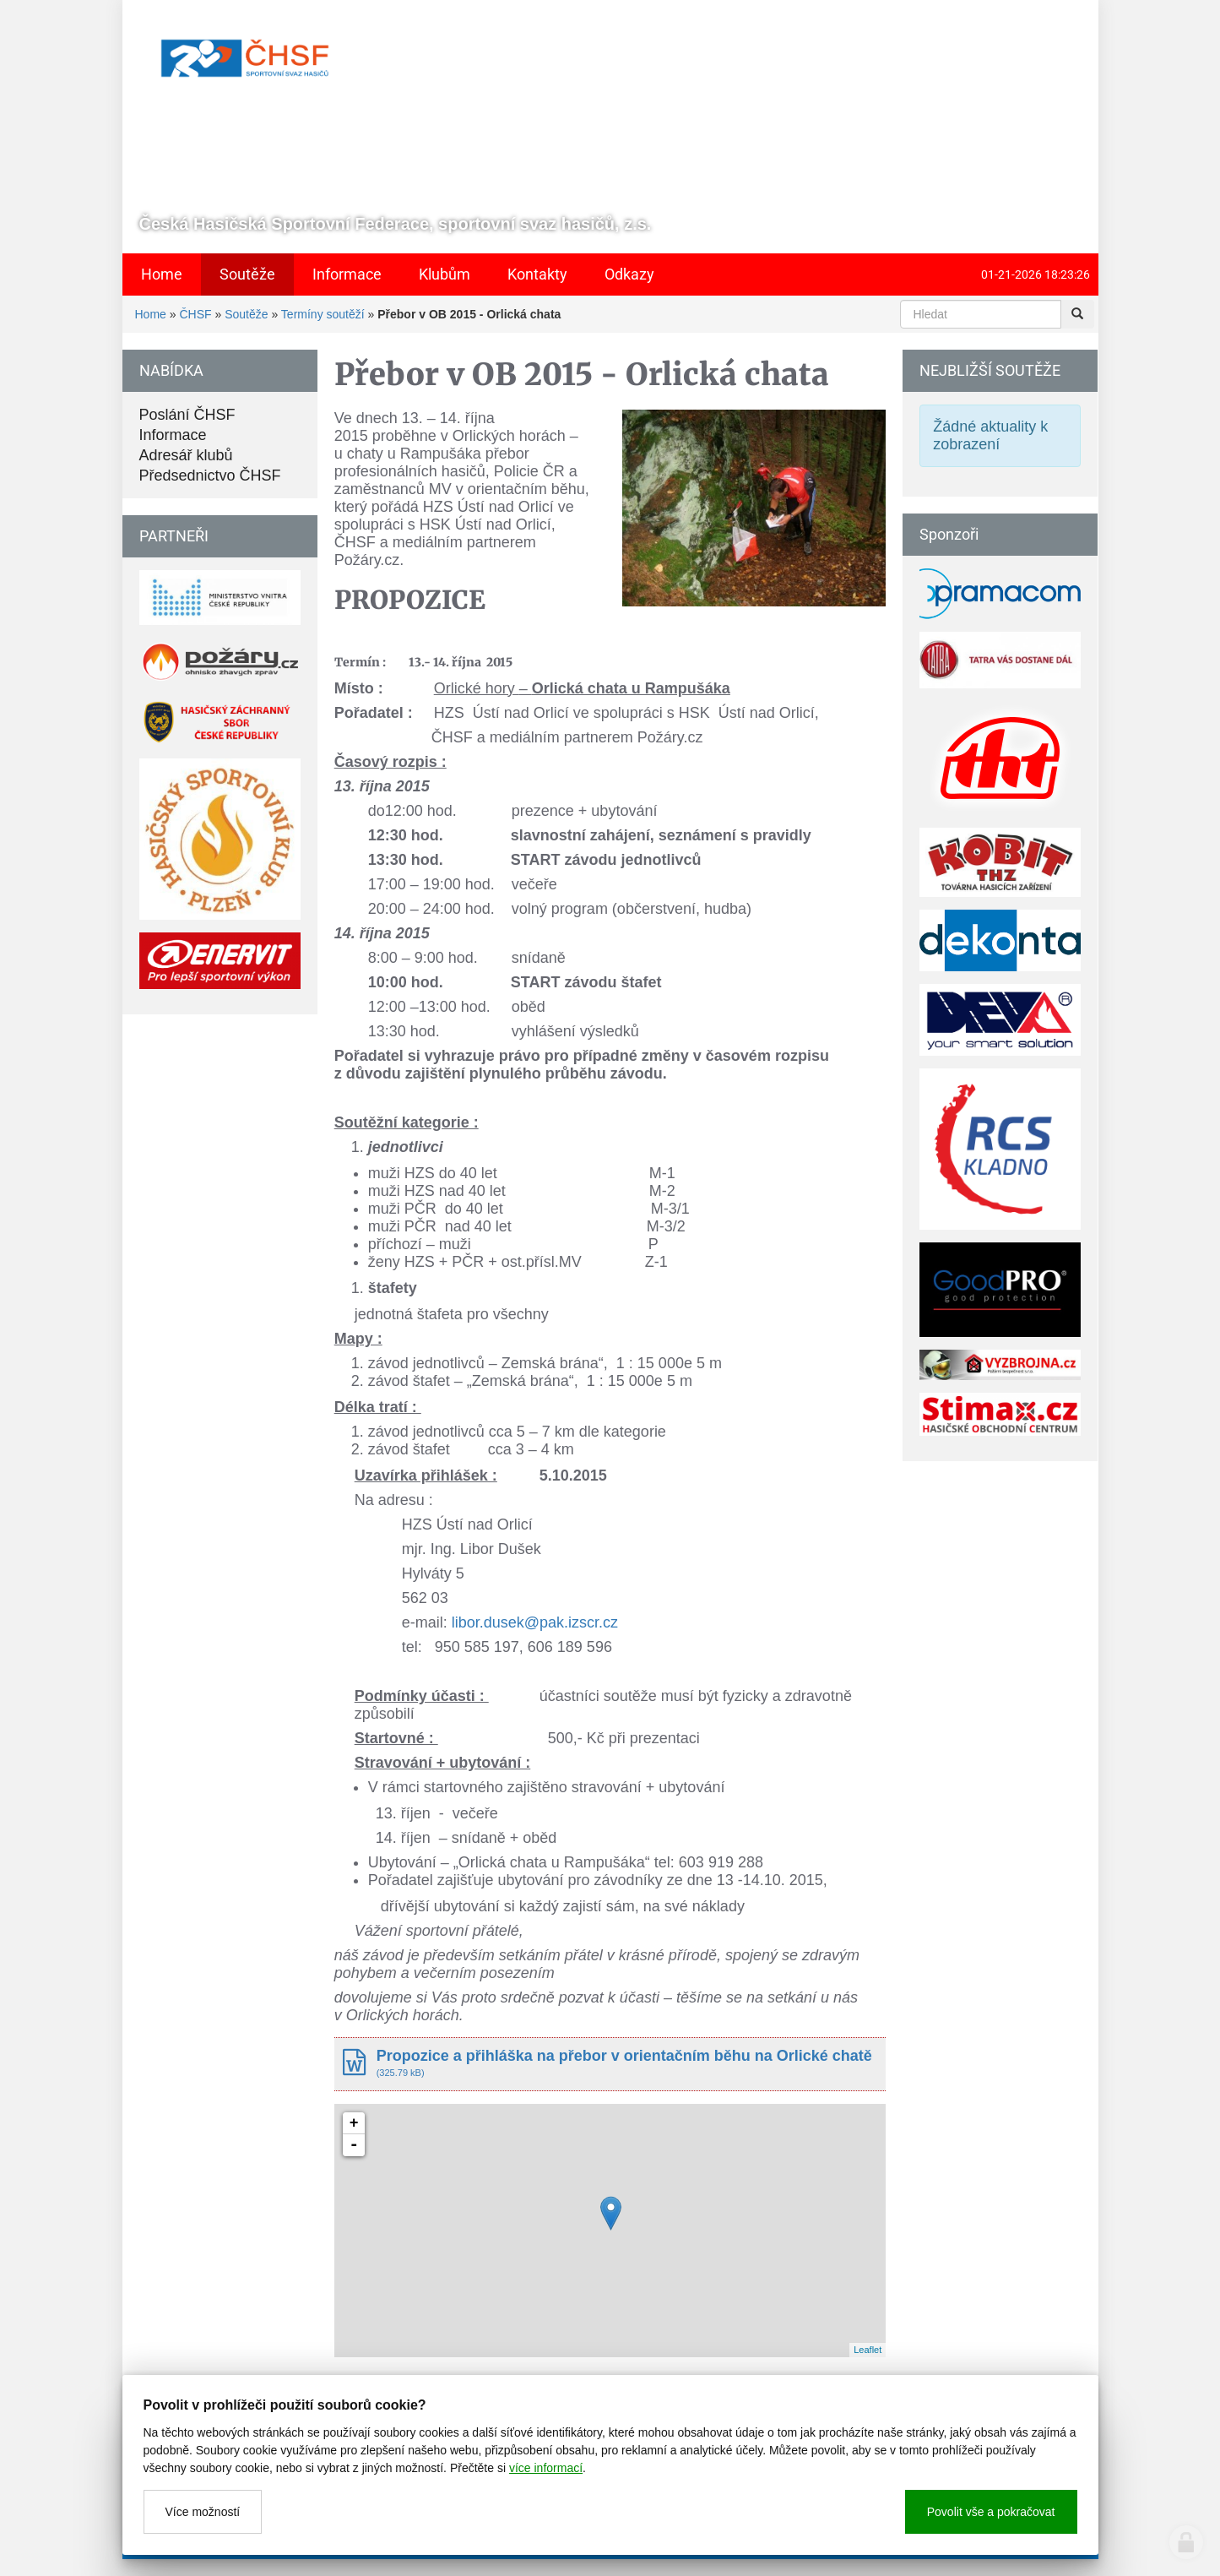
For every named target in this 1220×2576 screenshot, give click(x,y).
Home (150, 314)
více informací (546, 2468)
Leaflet (867, 2350)
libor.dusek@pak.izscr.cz (535, 1622)
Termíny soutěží (323, 314)
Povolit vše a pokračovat (991, 2512)
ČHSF (195, 314)
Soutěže (246, 314)
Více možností (203, 2512)
